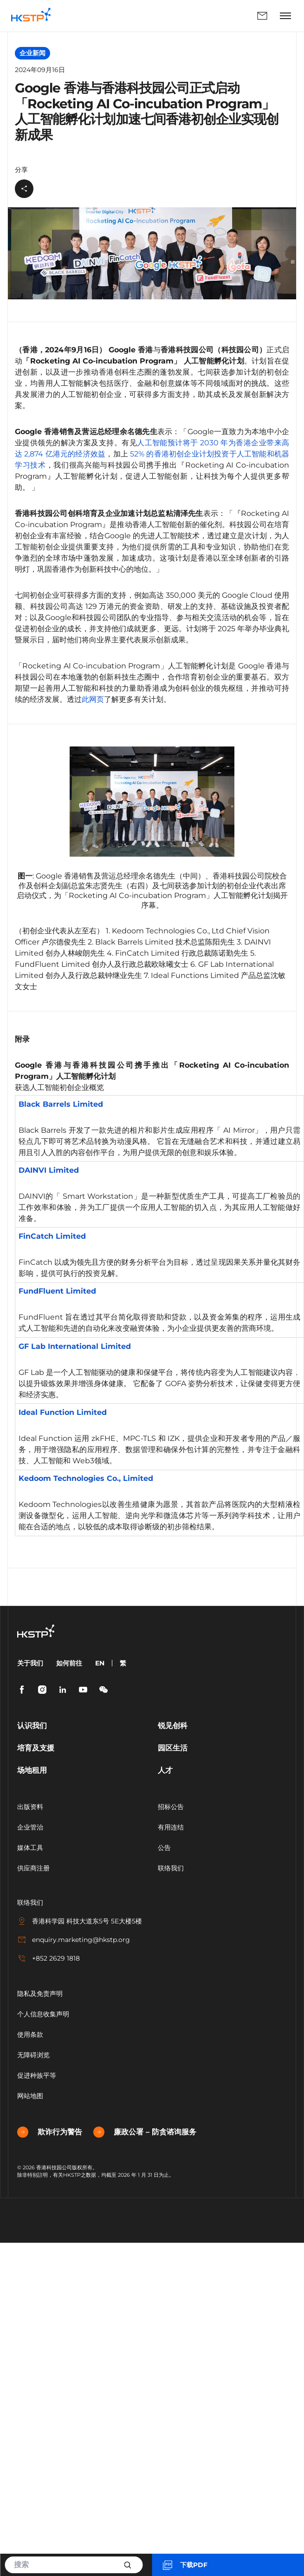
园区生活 (173, 1748)
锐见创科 (173, 1725)
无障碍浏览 (33, 2055)
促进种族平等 (36, 2075)
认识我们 (32, 1725)
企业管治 (30, 1827)
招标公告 (171, 1807)
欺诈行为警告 (49, 2132)
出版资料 (30, 1807)
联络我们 (262, 15)
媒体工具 (30, 1847)
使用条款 (30, 2034)
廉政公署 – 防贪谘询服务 (144, 2132)
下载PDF (184, 2564)
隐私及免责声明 (40, 1993)
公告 (164, 1847)
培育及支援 (35, 1748)
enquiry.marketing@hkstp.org (73, 1939)
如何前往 (69, 1663)
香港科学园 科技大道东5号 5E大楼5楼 (79, 1921)
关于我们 (30, 1663)
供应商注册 (33, 1868)
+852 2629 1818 (48, 1958)
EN (99, 1663)
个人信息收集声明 (43, 2014)
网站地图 (30, 2096)
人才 (165, 1770)
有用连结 (171, 1827)
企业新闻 (32, 53)
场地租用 (32, 1770)
